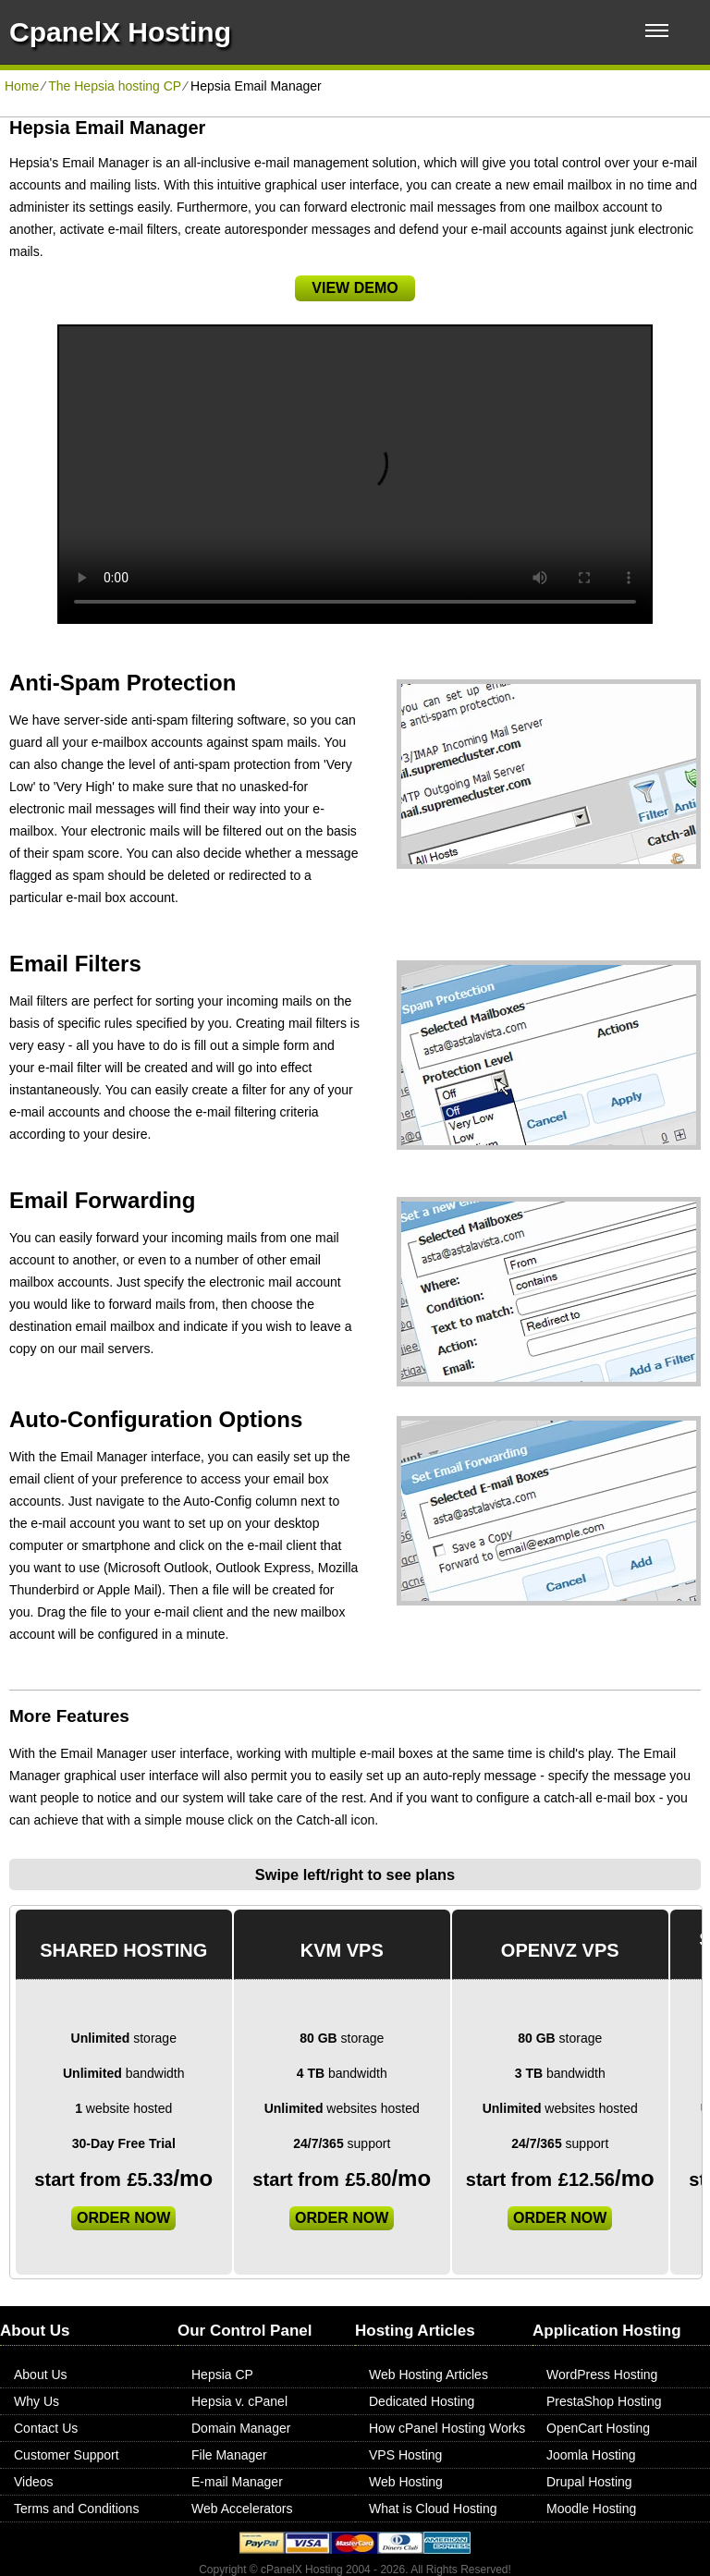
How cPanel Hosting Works (447, 2428)
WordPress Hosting (601, 2374)
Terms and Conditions (76, 2508)
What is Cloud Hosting (433, 2508)
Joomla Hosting (591, 2455)
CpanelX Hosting (120, 32)
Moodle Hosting (591, 2508)
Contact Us (46, 2428)
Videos (34, 2481)
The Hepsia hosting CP (114, 86)
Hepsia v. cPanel (239, 2401)
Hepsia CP (222, 2374)
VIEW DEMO (355, 288)
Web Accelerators (241, 2508)
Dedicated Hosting (421, 2401)
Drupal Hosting (589, 2481)
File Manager (229, 2455)
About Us (40, 2374)
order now (123, 2218)
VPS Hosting (405, 2455)
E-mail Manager (237, 2481)
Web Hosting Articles (428, 2374)
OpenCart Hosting (598, 2428)
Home (22, 86)
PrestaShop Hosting (604, 2401)
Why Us (36, 2401)
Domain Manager (240, 2428)
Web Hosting (406, 2481)
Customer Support (66, 2455)
